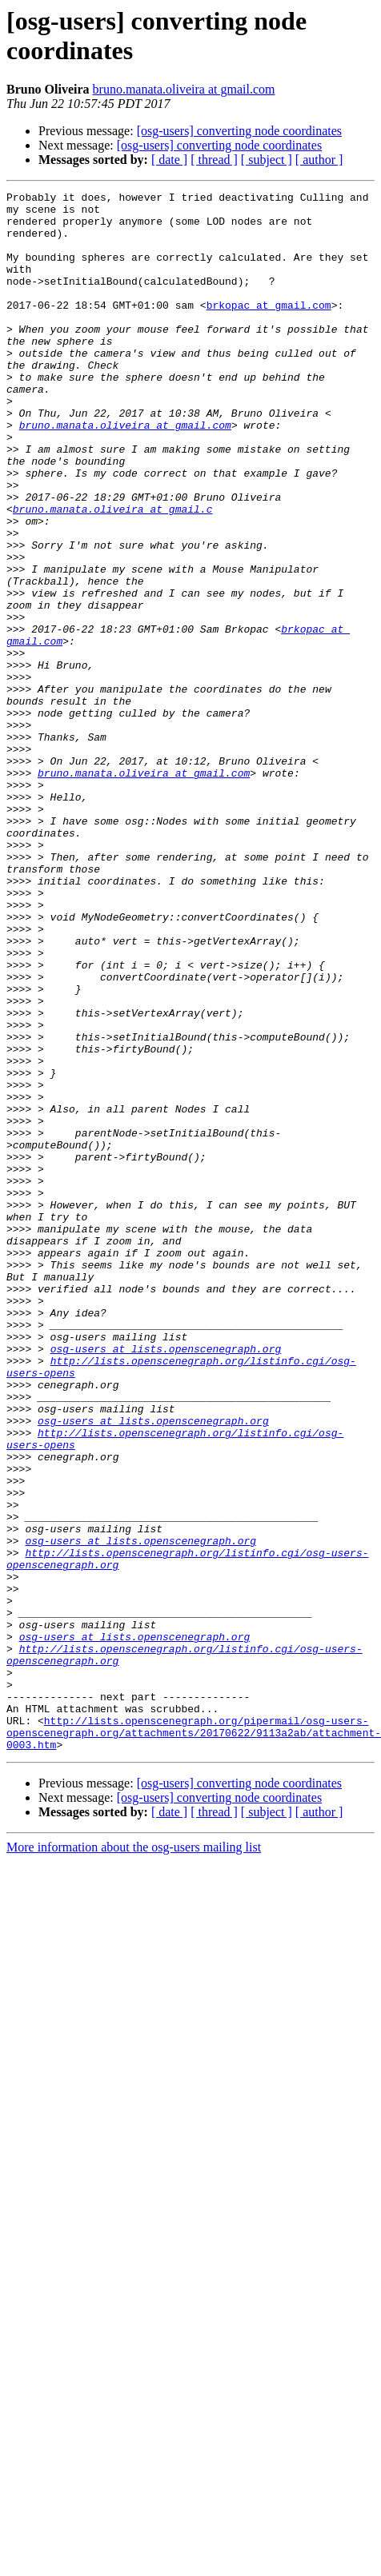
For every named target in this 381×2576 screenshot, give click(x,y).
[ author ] (319, 159)
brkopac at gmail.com (269, 329)
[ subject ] (266, 159)
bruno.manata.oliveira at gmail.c (113, 573)
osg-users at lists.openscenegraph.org (166, 1581)
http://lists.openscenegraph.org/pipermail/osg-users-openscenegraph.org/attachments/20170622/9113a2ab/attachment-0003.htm (193, 2041)
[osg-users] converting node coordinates (239, 131)
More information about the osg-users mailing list (133, 2159)
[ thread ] (214, 159)
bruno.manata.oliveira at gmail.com (184, 89)
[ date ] (169, 159)
